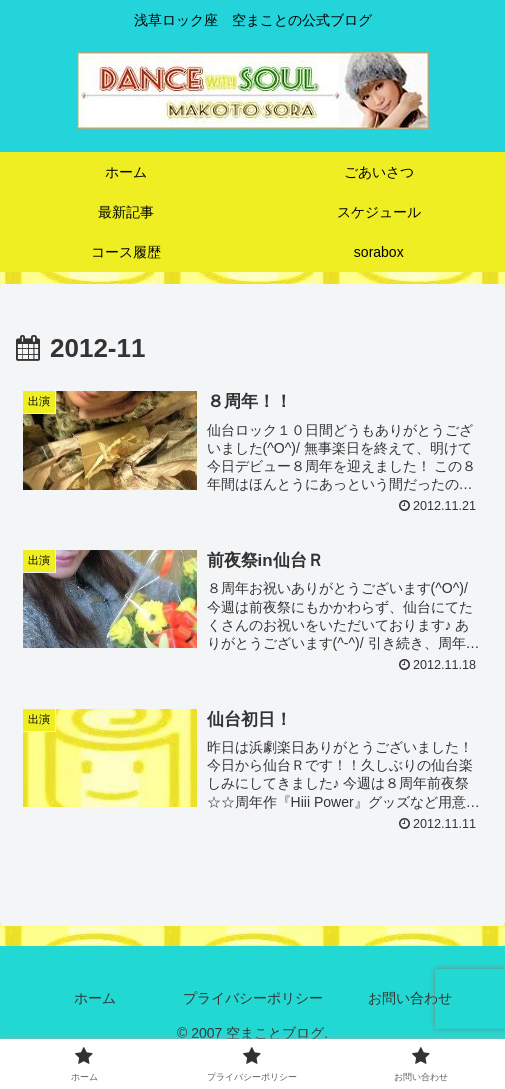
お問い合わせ (410, 998)
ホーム (95, 998)
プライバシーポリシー (253, 998)
